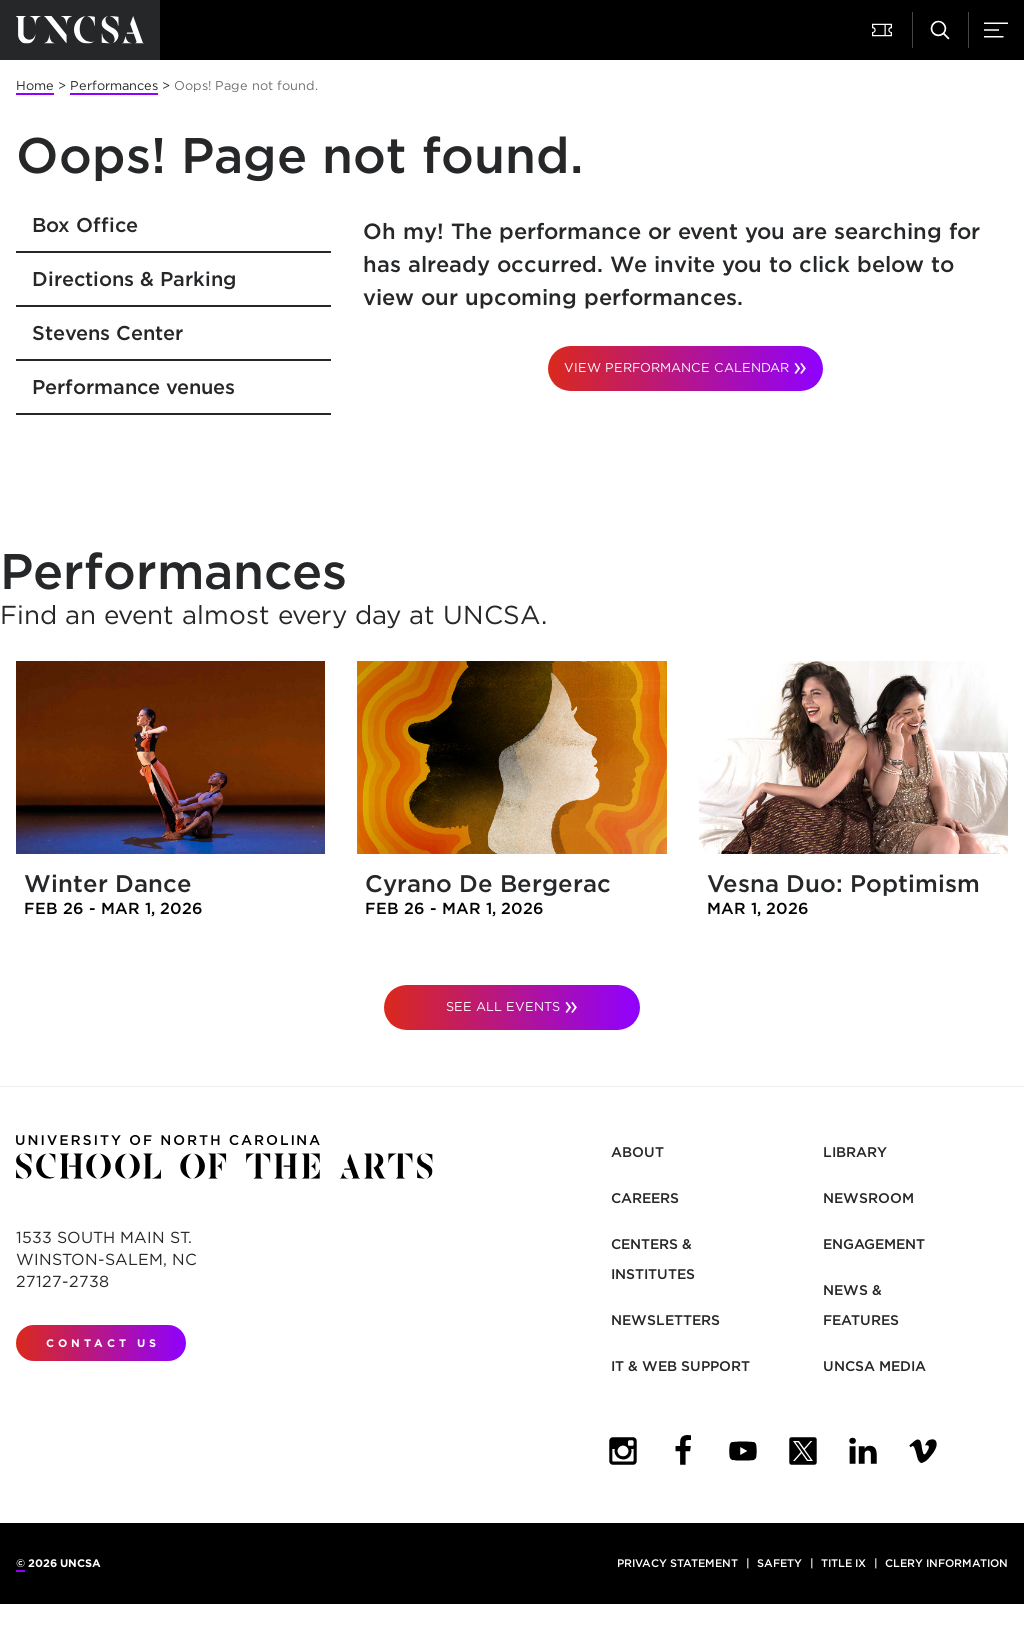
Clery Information (946, 1563)
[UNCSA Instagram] (623, 1451)
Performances (114, 85)
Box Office (85, 225)
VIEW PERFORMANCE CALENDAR (676, 367)
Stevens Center (107, 333)
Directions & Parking (134, 279)
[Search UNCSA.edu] (940, 30)
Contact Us (103, 1343)
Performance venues (133, 387)
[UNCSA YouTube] (743, 1451)
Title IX (843, 1563)
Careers (645, 1198)
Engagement (874, 1244)
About (637, 1152)
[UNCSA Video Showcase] (923, 1451)
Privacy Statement (677, 1563)
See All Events (503, 1006)
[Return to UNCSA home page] (80, 30)
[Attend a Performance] (884, 30)
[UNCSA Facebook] (683, 1451)
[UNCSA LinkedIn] (863, 1451)
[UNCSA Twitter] (803, 1451)
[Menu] (996, 30)
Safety (779, 1563)
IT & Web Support (680, 1366)
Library (855, 1152)
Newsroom (868, 1198)
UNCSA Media (874, 1366)
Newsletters (665, 1320)
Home (35, 85)
